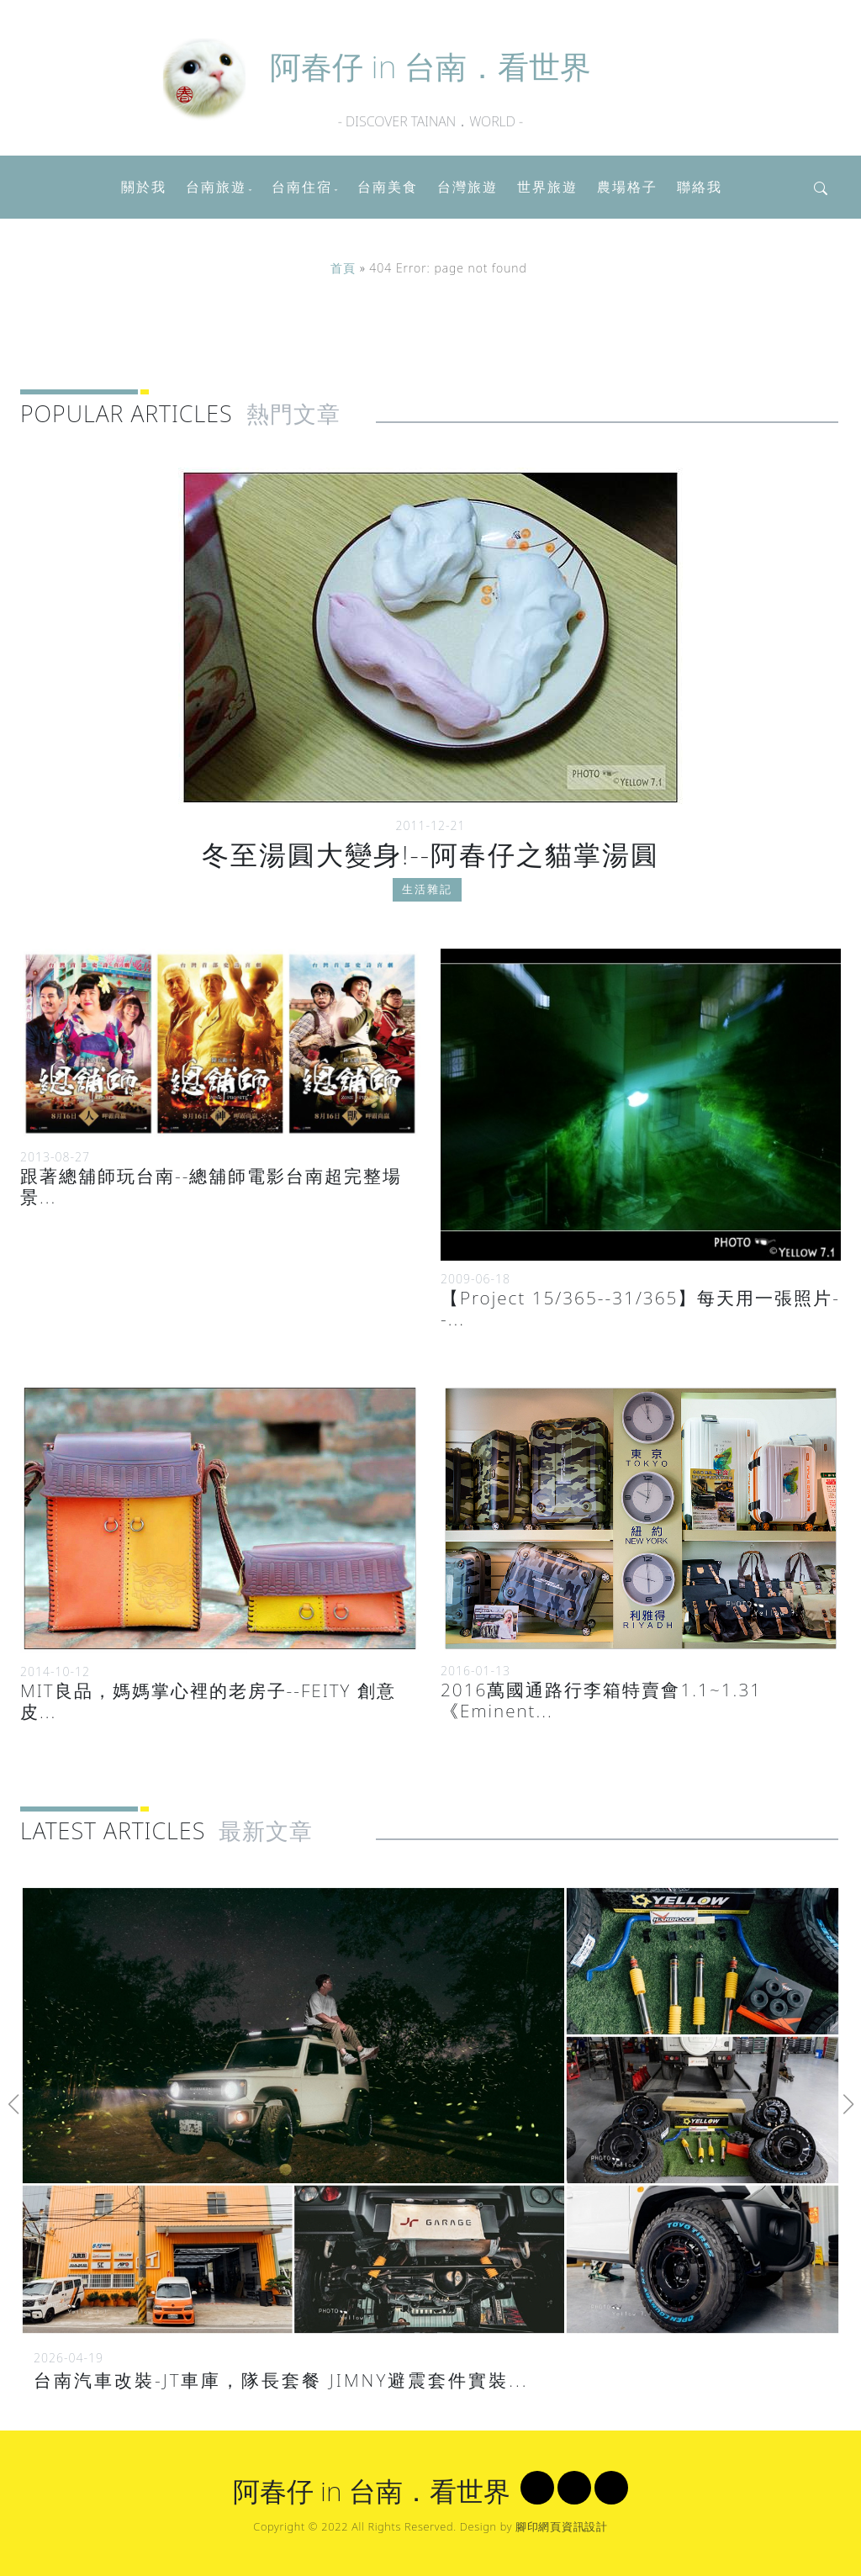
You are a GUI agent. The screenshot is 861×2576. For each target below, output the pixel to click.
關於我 (143, 186)
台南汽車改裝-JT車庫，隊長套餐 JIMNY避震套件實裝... (281, 2380)
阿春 (430, 66)
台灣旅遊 (467, 186)
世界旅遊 (547, 186)
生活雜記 (427, 898)
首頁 (343, 268)
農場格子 (627, 186)
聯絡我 (699, 186)
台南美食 (387, 186)
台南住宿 (302, 186)
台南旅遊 (216, 186)
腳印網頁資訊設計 (561, 2526)
